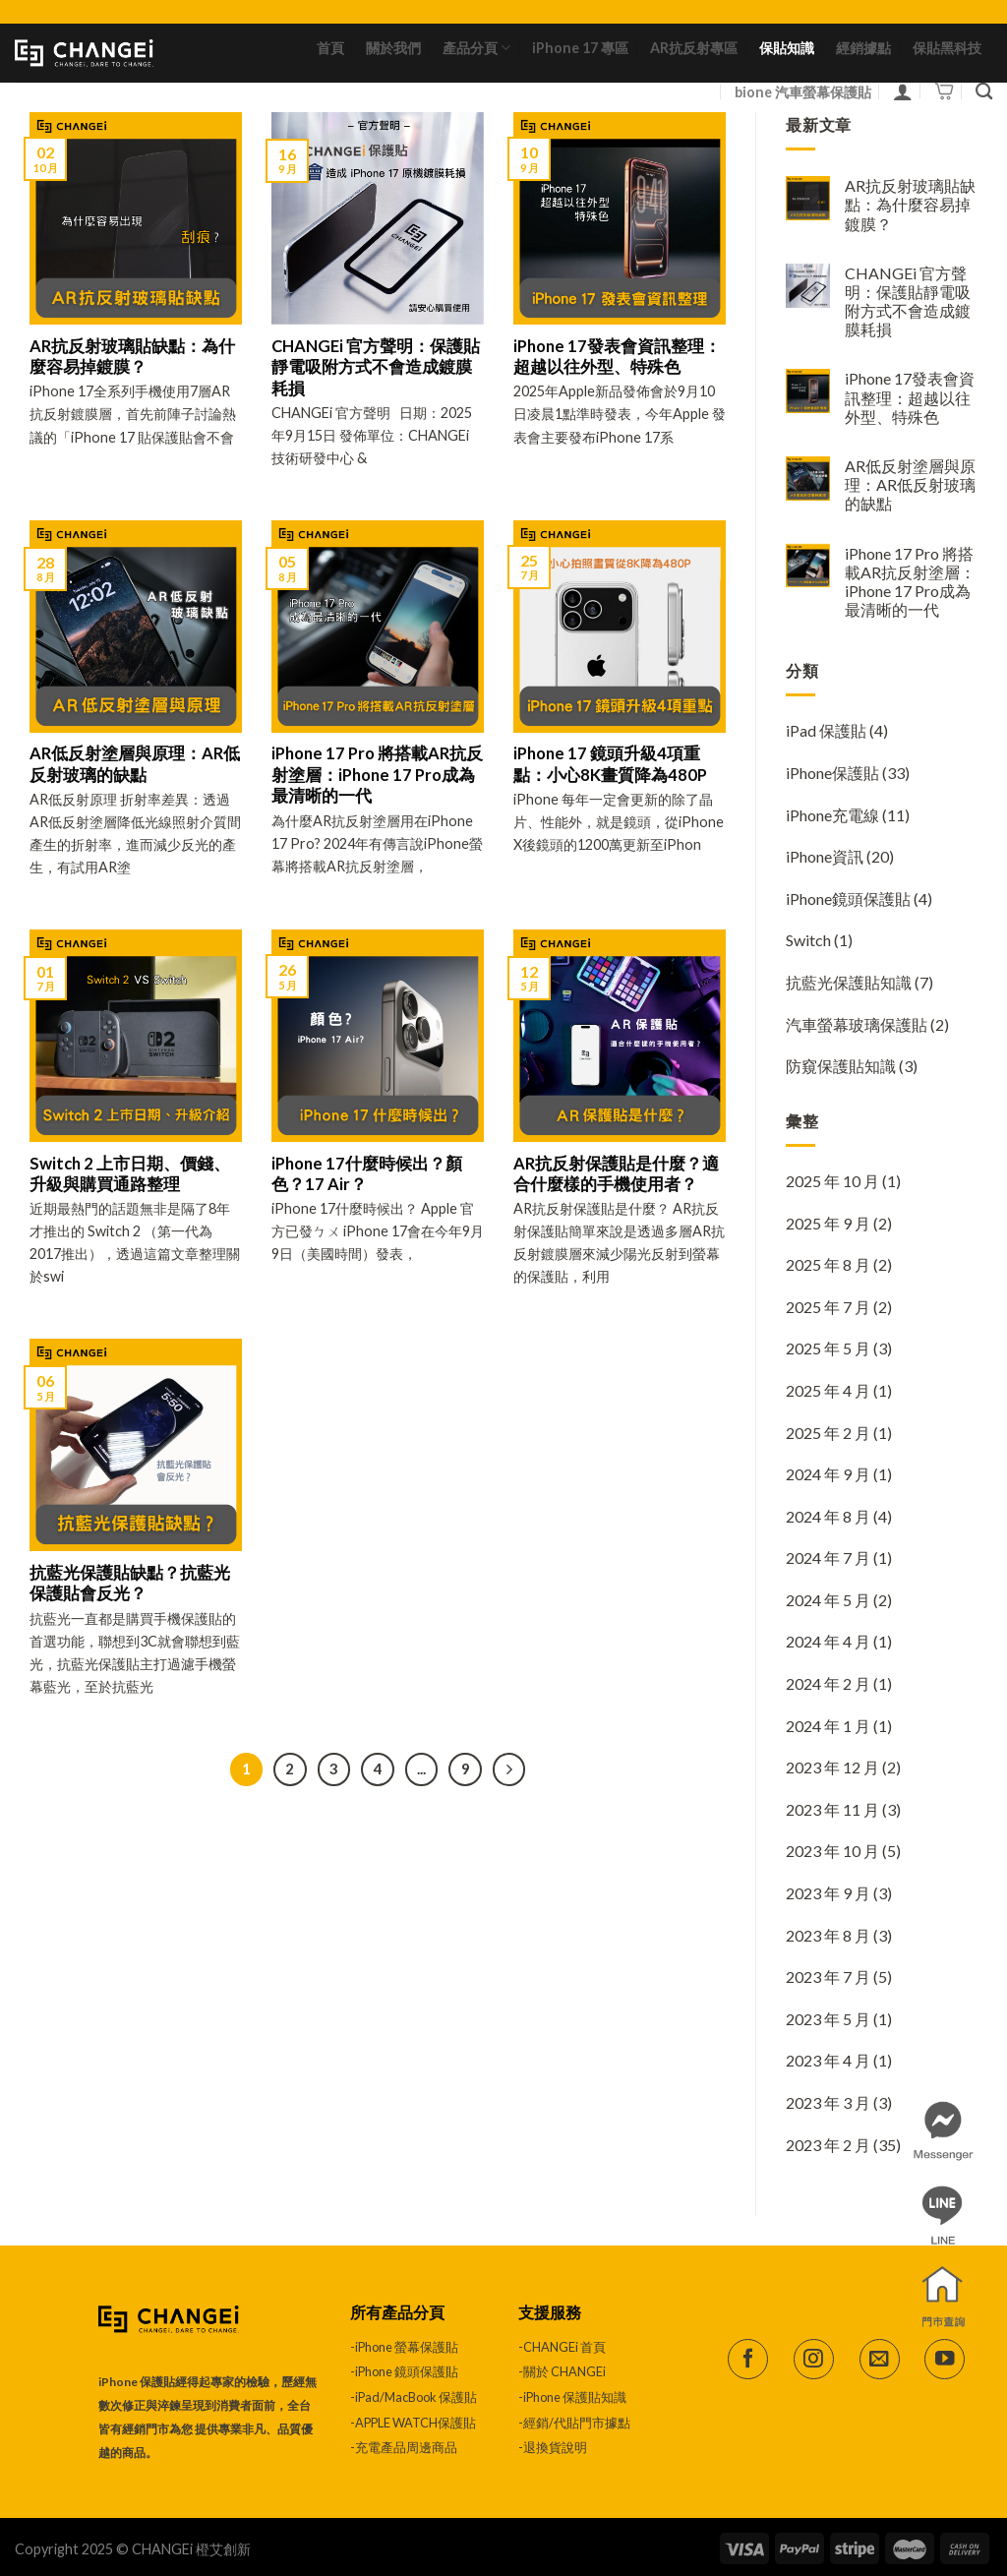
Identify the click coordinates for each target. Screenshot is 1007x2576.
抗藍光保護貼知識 (849, 982)
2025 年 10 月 (832, 1180)
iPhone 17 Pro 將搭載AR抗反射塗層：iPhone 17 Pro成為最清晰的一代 (910, 582)
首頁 (330, 47)
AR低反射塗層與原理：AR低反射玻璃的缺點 (910, 484)
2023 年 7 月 (828, 1976)
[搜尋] (984, 92)
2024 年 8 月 (828, 1516)
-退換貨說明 (552, 2447)
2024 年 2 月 (828, 1683)
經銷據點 (863, 47)
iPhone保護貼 (832, 772)
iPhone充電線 (832, 815)
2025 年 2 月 (828, 1432)
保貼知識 (786, 47)
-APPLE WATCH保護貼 (413, 2422)
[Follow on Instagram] (814, 2359)
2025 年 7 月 (828, 1306)
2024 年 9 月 (828, 1474)
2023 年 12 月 (832, 1767)
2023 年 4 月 (828, 2060)
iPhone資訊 (824, 856)
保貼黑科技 (947, 47)
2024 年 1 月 (828, 1725)
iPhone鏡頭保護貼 (848, 898)
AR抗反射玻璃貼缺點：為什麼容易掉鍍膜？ (910, 204)
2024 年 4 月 (828, 1641)
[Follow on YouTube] (944, 2359)
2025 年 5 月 (828, 1348)
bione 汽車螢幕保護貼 (803, 92)
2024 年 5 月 (828, 1599)
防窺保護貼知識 (841, 1065)
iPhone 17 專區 (580, 47)
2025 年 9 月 (828, 1223)
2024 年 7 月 (828, 1557)
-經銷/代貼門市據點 (574, 2422)
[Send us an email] (879, 2359)
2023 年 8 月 (828, 1935)
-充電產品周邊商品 (403, 2447)
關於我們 (393, 47)
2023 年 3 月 (828, 2102)
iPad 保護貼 (826, 730)
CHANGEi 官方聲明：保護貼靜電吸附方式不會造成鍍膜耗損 (908, 301)
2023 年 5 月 (828, 2018)
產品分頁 (476, 47)
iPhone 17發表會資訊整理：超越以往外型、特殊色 (910, 397)
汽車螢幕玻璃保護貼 (856, 1024)
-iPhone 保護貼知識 (572, 2397)
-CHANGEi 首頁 (562, 2347)
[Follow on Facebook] (748, 2359)
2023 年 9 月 (828, 1893)
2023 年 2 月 (828, 2144)
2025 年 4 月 (828, 1390)
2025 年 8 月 (828, 1264)
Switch (808, 939)
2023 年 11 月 (832, 1809)
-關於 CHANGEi (563, 2371)
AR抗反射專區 (694, 47)
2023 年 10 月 (832, 1850)
